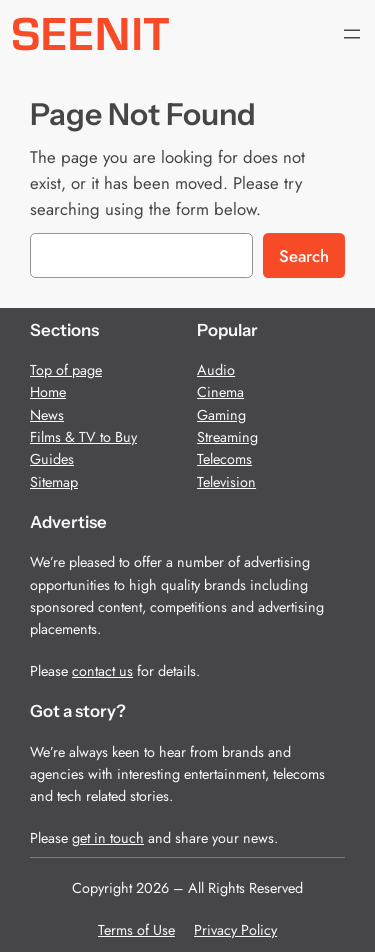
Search (304, 256)
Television (226, 482)
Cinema (220, 392)
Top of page (66, 370)
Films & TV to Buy (83, 437)
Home (48, 392)
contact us (102, 671)
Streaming (227, 437)
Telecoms (224, 459)
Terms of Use (136, 930)
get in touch (108, 838)
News (47, 415)
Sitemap (54, 482)
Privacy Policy (235, 930)
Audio (216, 370)
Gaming (221, 415)
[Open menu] (352, 34)
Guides (52, 459)
